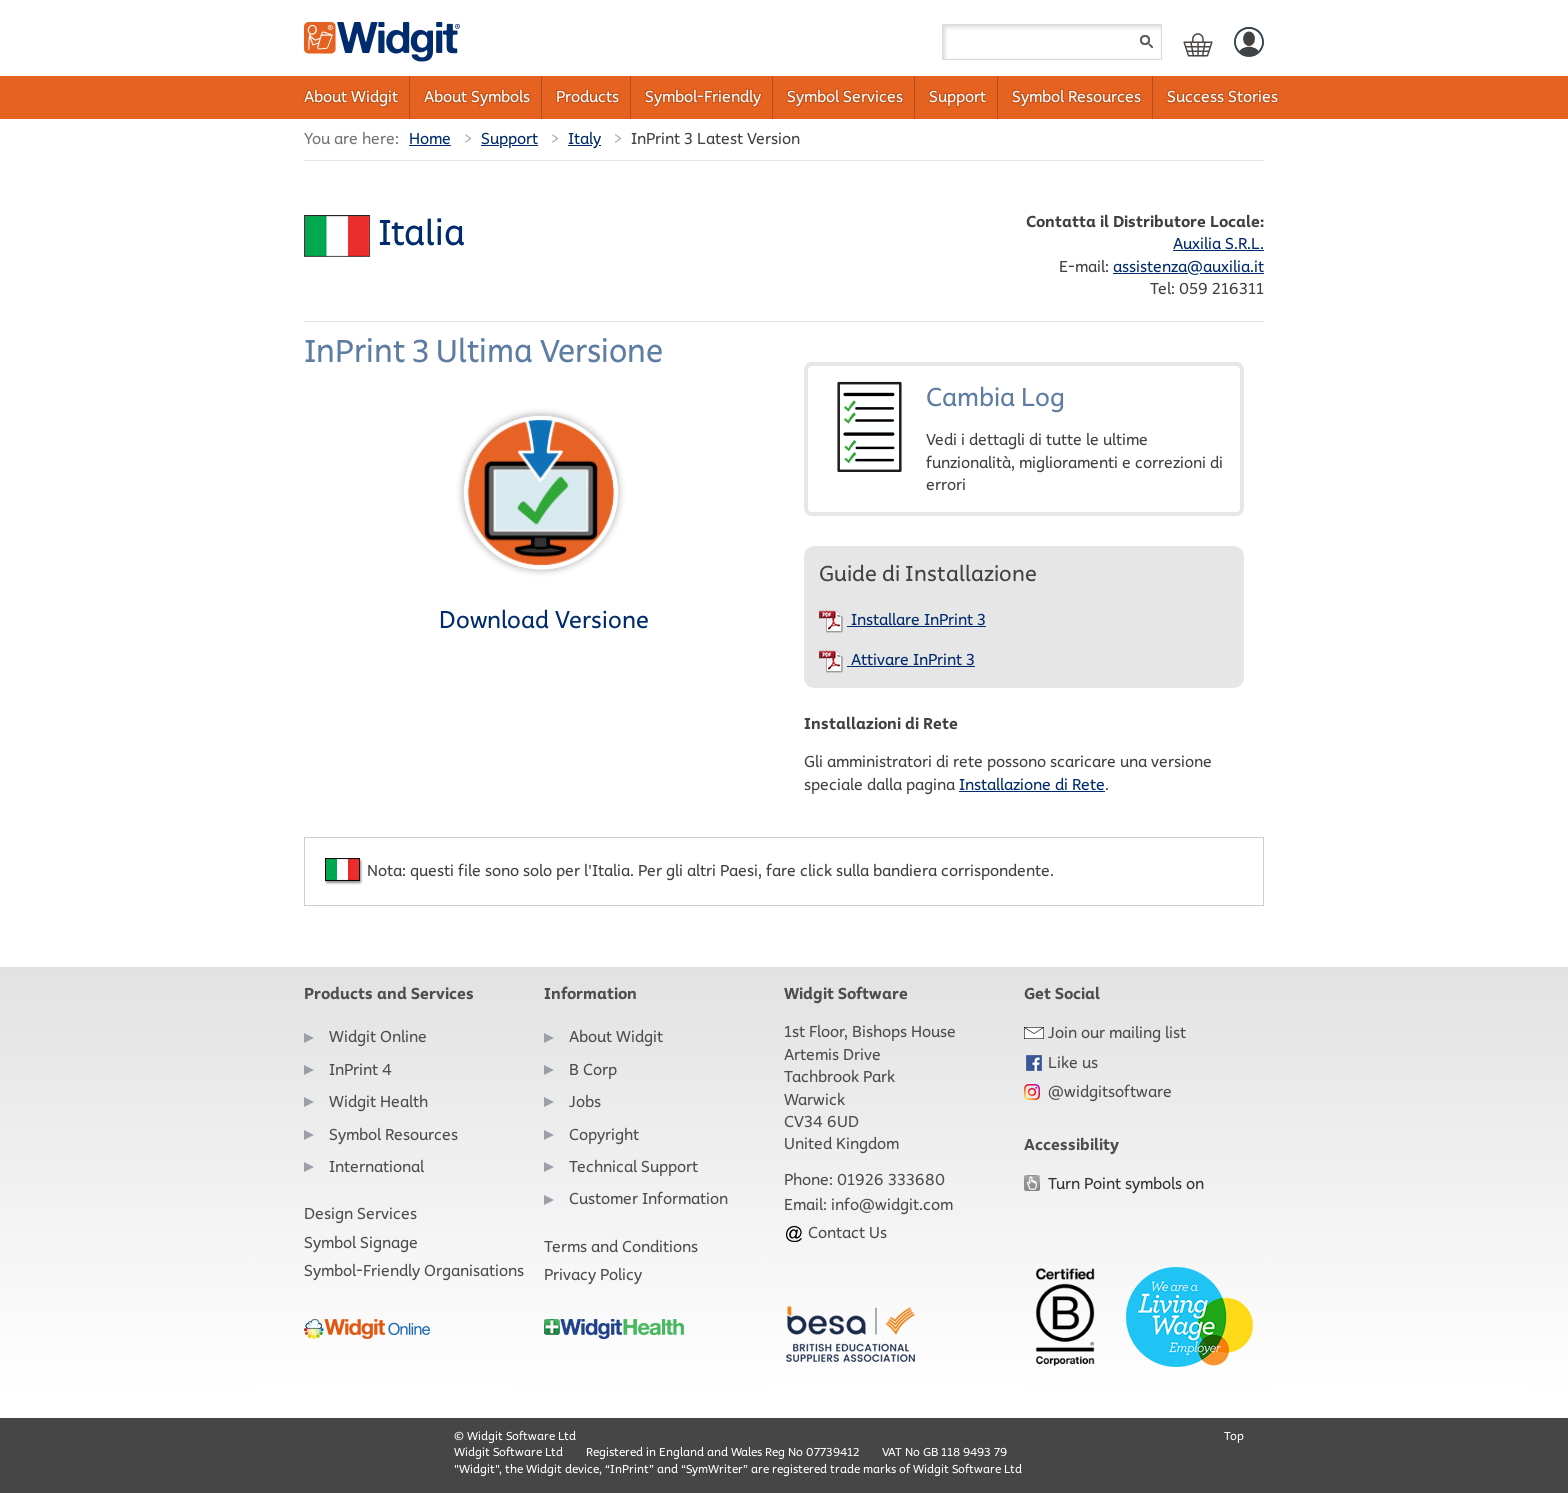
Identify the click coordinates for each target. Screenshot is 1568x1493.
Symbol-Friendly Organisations (414, 1270)
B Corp (593, 1069)
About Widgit (351, 96)
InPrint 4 (360, 1069)
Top (1234, 1435)
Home (430, 138)
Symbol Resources (1076, 96)
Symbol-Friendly (703, 96)
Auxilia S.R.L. (1218, 243)
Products (587, 96)
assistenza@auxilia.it (1188, 266)
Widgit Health (378, 1101)
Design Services (360, 1213)
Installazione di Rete (1032, 784)
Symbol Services (845, 96)
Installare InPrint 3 (902, 619)
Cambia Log (1024, 438)
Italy (584, 138)
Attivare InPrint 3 (897, 659)
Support (957, 96)
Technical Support (633, 1166)
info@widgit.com (892, 1204)
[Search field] (1052, 42)
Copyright (604, 1134)
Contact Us (835, 1232)
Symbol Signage (361, 1242)
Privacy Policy (593, 1274)
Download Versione (544, 518)
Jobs (585, 1101)
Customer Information (648, 1198)
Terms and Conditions (621, 1246)
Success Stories (1222, 96)
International (376, 1166)
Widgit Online (378, 1036)
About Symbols (477, 96)
